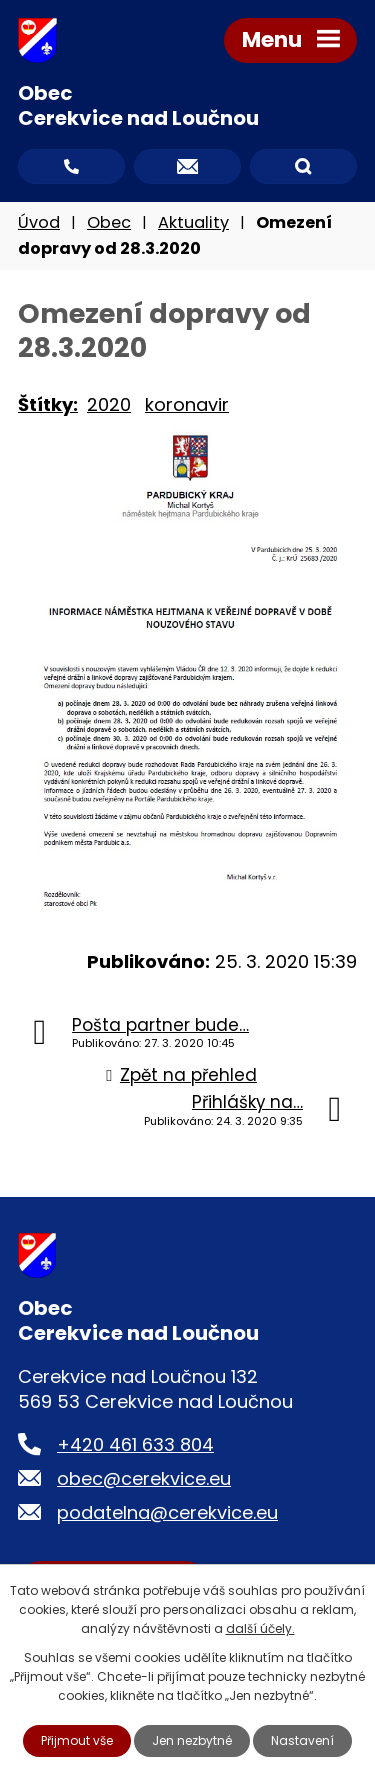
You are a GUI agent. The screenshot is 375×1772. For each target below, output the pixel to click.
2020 (109, 404)
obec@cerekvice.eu (144, 1478)
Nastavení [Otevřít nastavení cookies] (302, 1740)
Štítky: (48, 404)
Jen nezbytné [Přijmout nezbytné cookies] (192, 1740)
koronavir (187, 404)
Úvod (39, 222)
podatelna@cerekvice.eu (167, 1512)
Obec (109, 222)
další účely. (260, 1628)
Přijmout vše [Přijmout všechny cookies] (77, 1740)
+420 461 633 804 (135, 1444)
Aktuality (193, 222)
